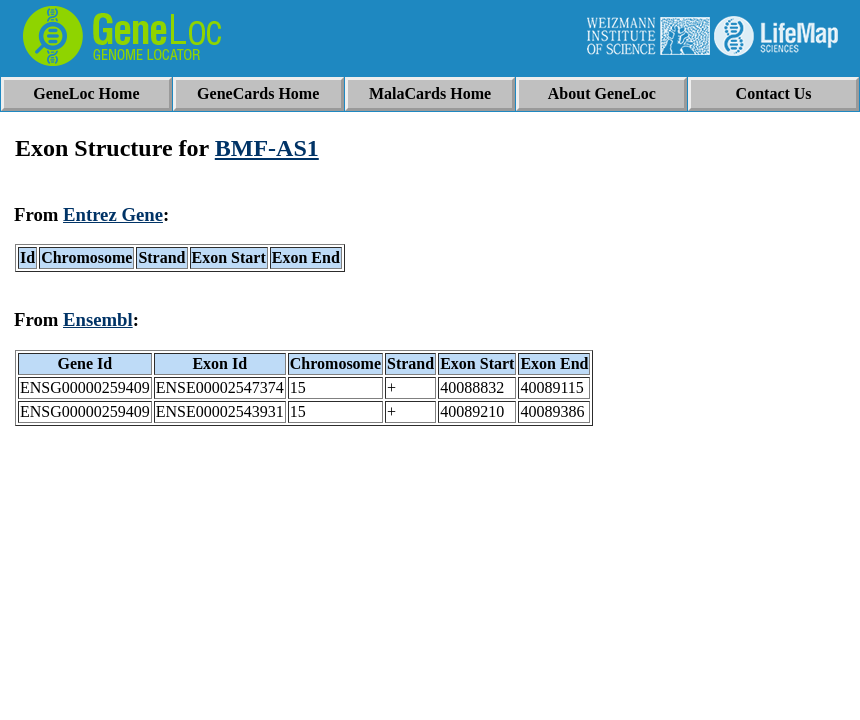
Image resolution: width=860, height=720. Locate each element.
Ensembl (98, 319)
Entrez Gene (113, 214)
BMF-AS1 (267, 148)
